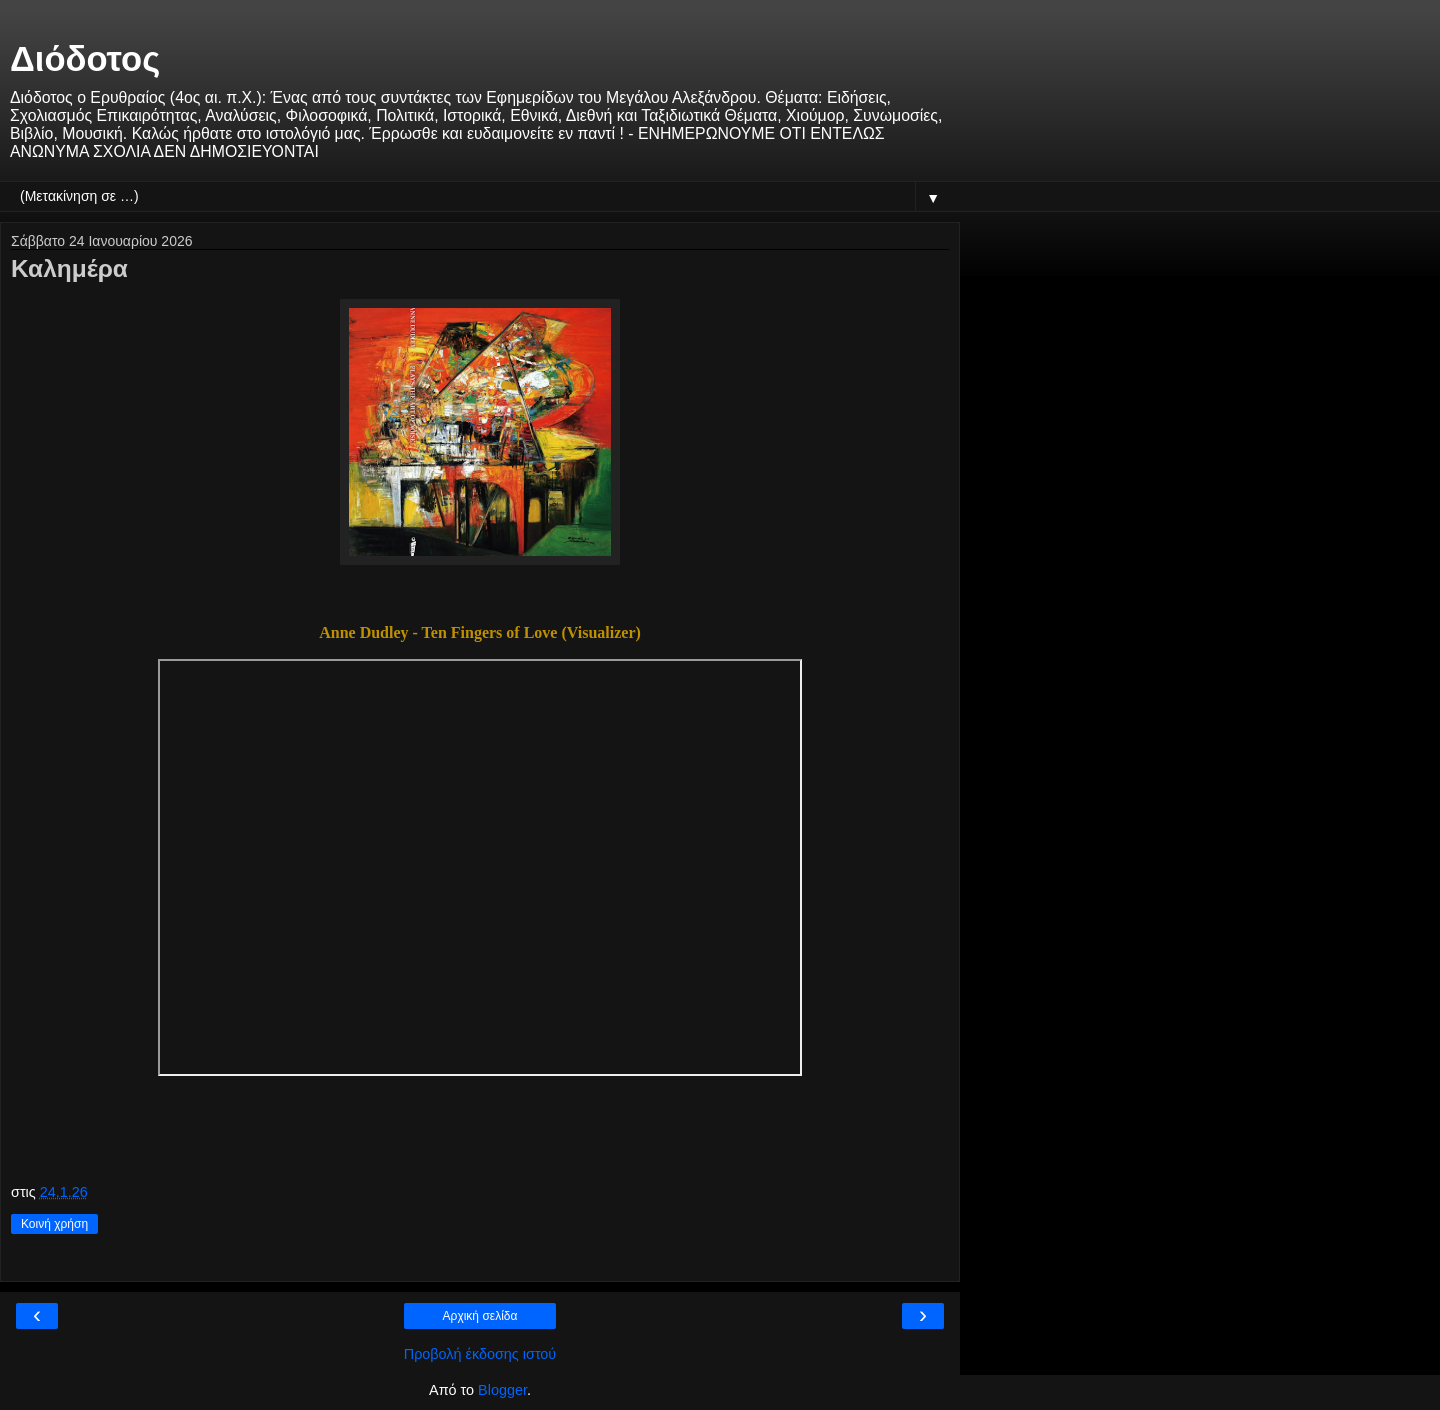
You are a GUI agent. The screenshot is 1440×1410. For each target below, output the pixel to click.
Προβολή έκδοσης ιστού (480, 1354)
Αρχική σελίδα (480, 1316)
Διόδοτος (85, 59)
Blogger (502, 1390)
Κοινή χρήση (54, 1224)
